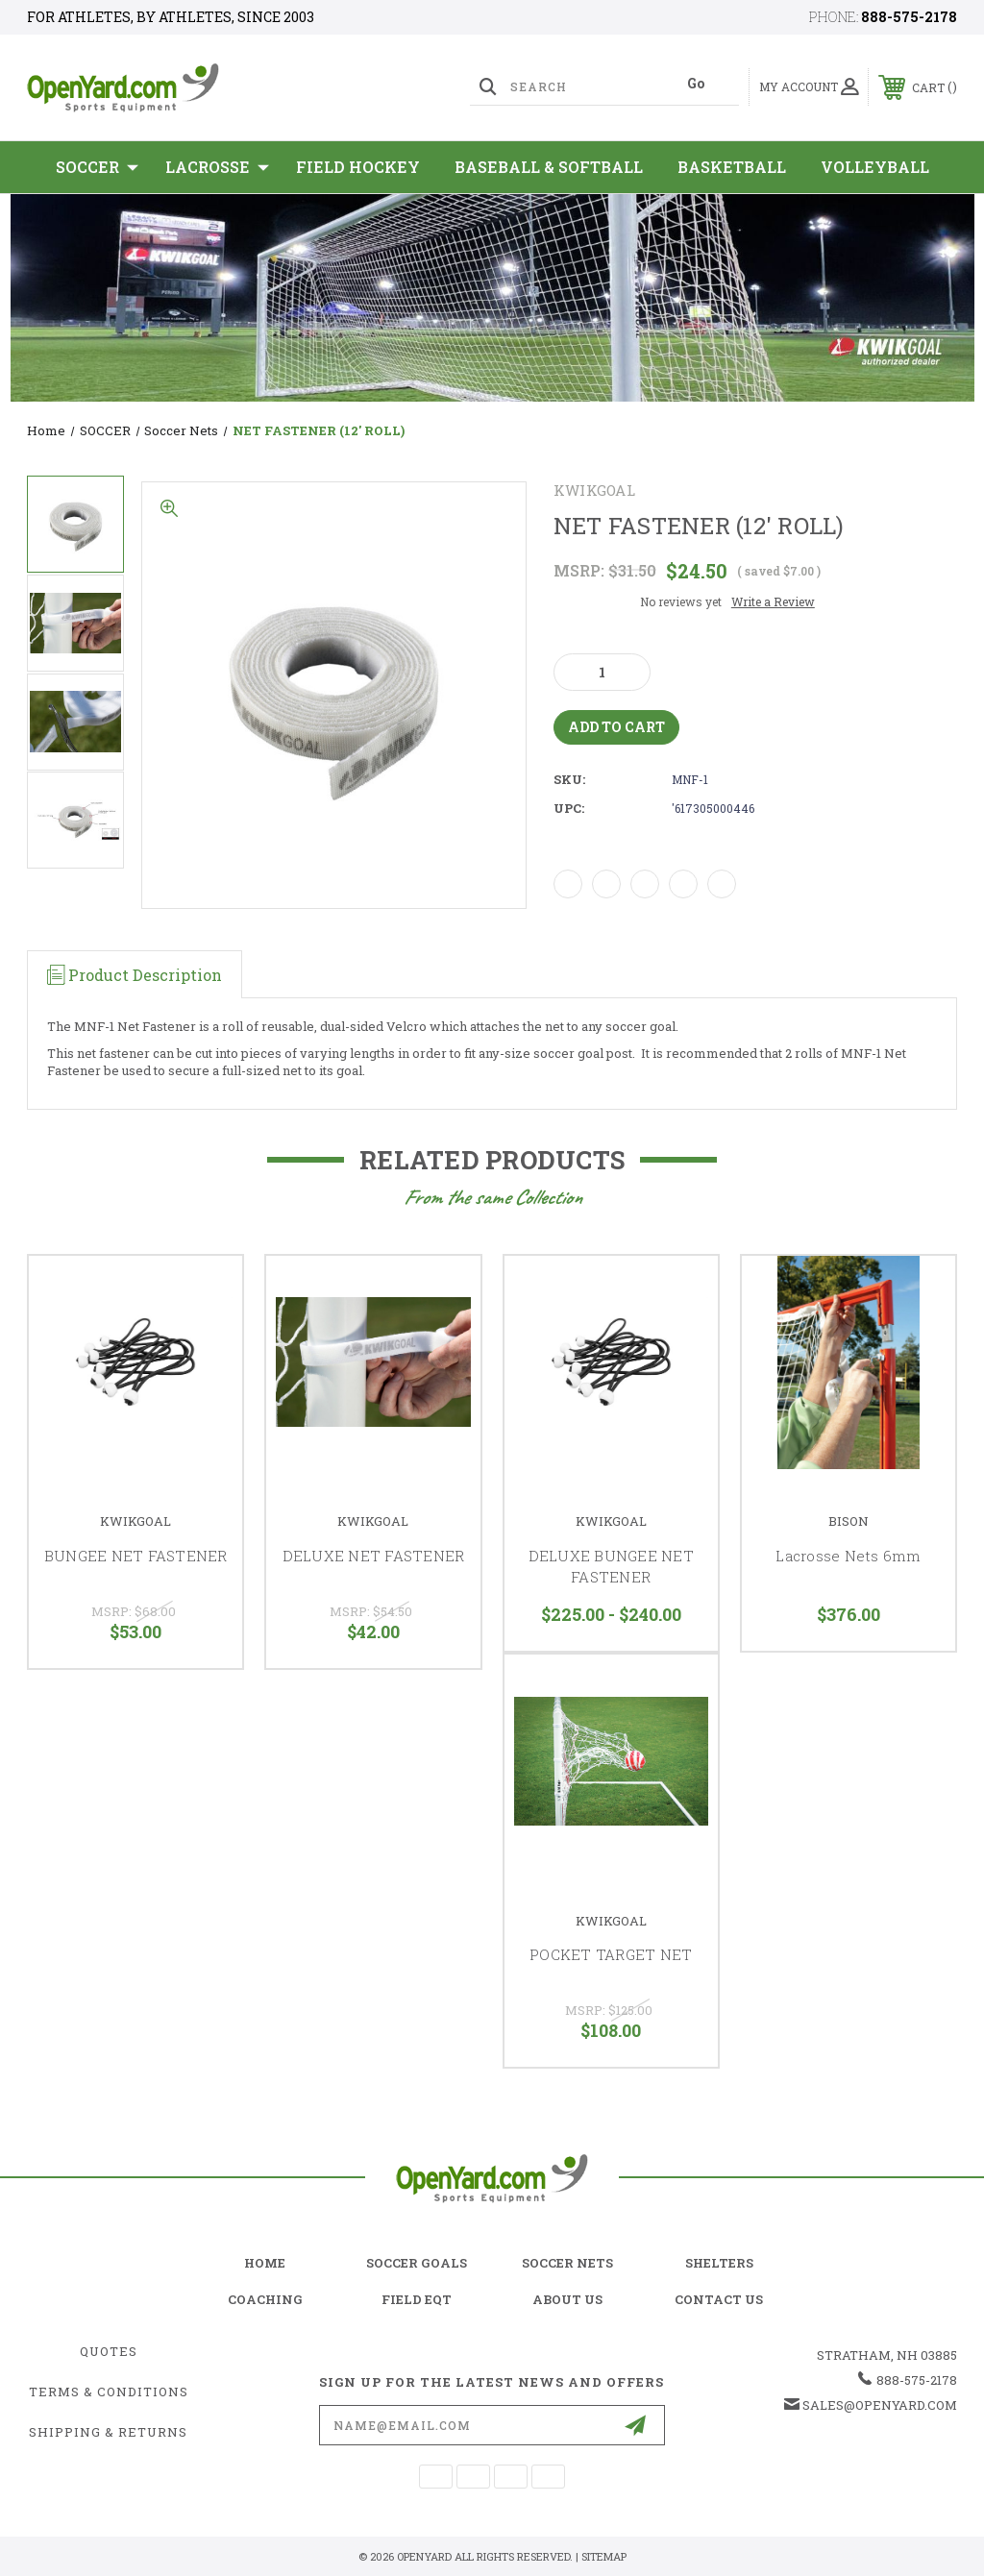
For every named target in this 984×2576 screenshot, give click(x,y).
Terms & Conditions (108, 2391)
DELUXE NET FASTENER (374, 1555)
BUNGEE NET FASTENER (136, 1555)
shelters (719, 2262)
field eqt (416, 2299)
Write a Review (773, 601)
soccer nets (567, 2262)
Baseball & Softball (549, 167)
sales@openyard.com (879, 2405)
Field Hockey (358, 167)
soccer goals (416, 2262)
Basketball (731, 167)
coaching (265, 2299)
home (264, 2262)
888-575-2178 (909, 17)
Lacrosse (217, 167)
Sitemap (604, 2556)
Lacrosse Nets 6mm (848, 1555)
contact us (719, 2299)
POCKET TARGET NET (610, 1954)
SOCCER (97, 167)
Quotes (108, 2351)
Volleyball (875, 167)
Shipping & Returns (108, 2432)
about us (567, 2299)
